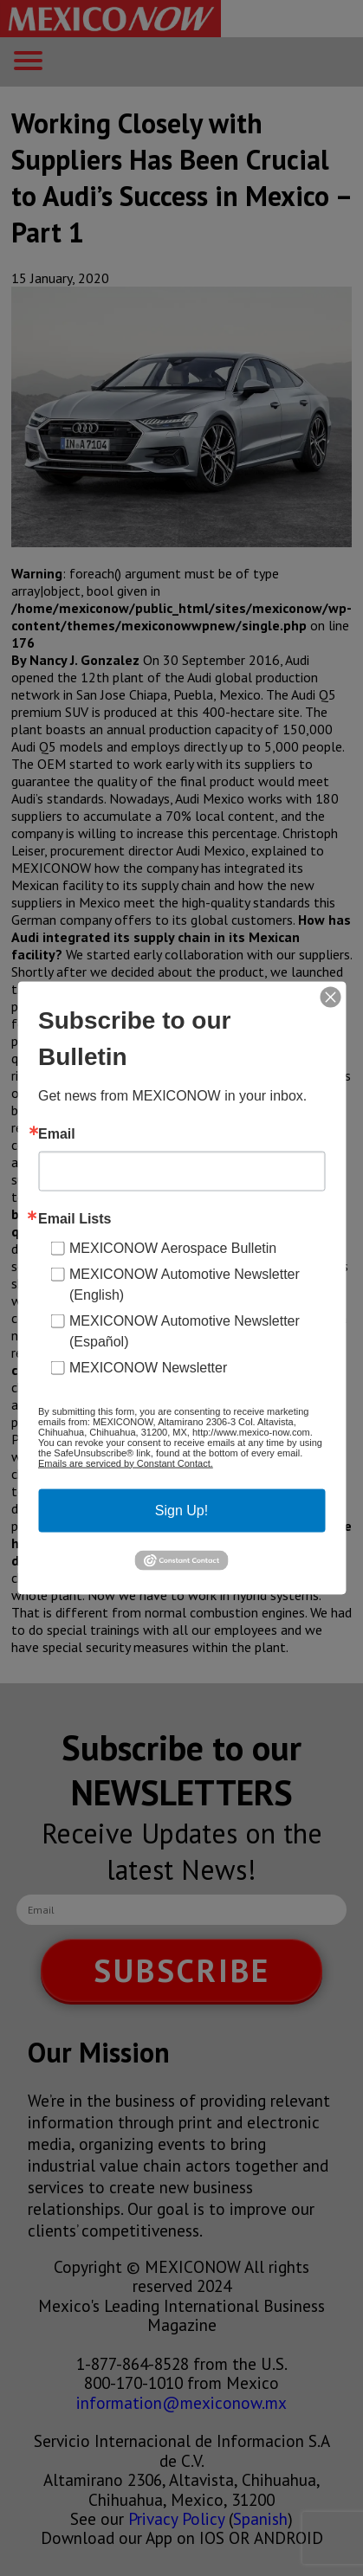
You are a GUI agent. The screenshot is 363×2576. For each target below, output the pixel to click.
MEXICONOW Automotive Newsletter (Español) (184, 1330)
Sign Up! (181, 1509)
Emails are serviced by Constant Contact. (125, 1462)
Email (56, 1133)
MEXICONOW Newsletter (148, 1366)
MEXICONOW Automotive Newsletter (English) (184, 1283)
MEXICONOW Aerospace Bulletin (172, 1247)
